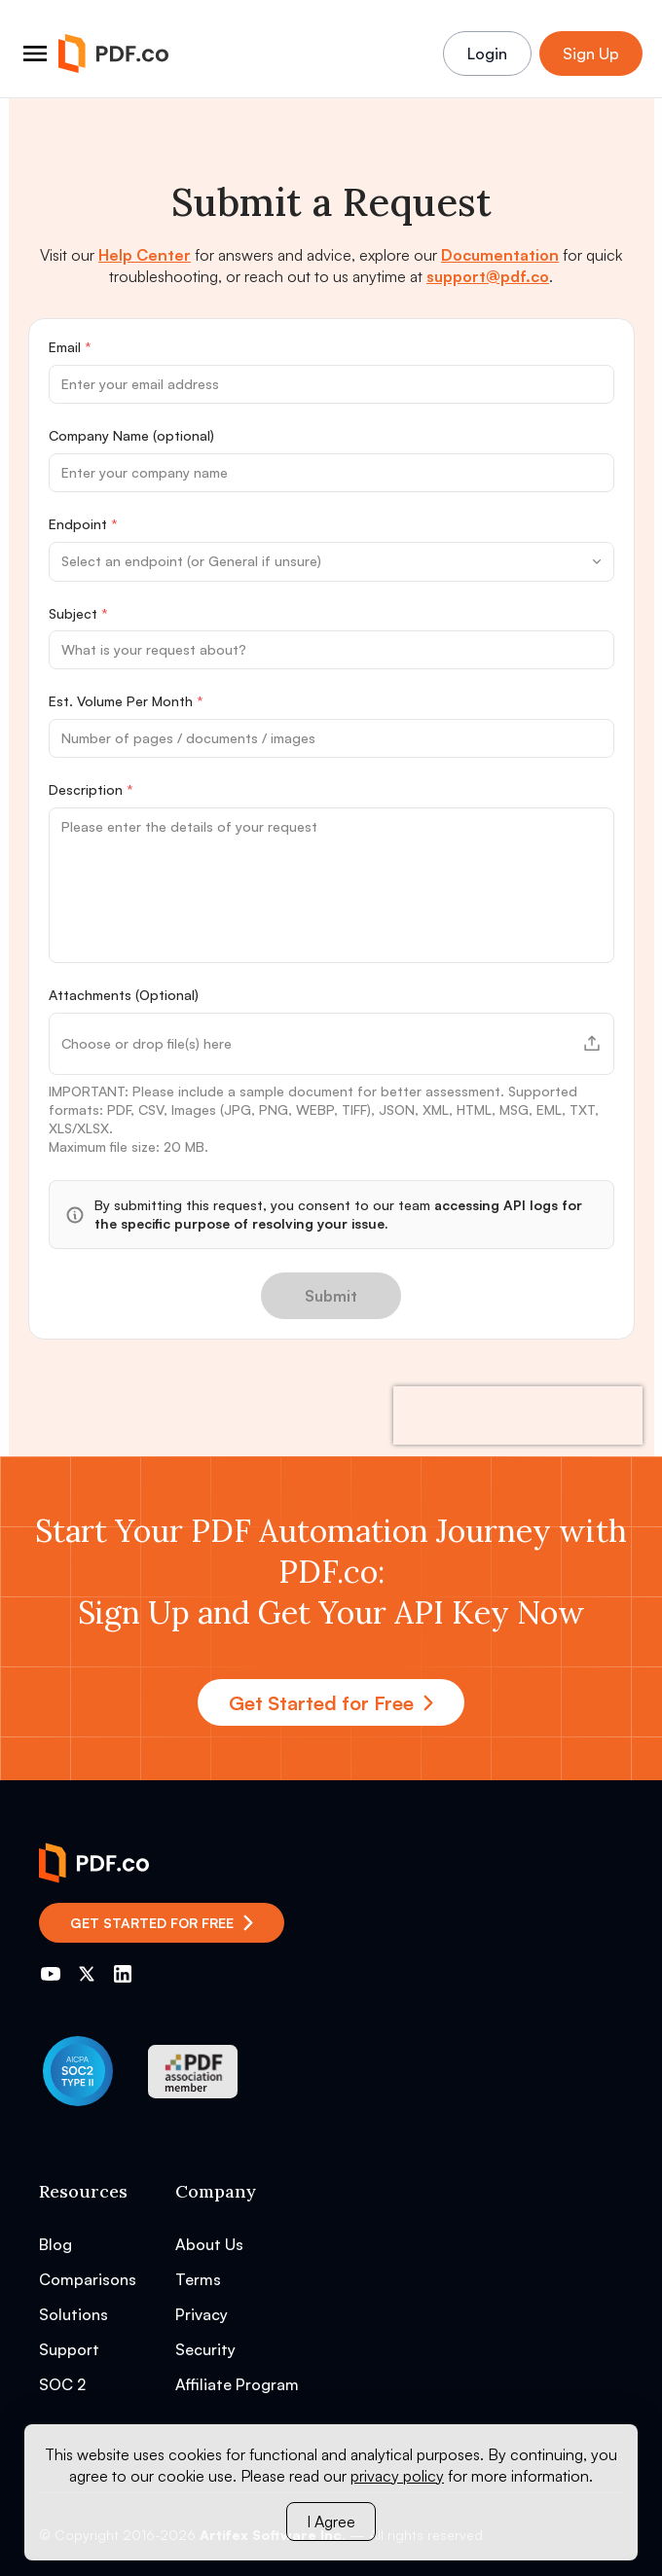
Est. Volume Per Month (126, 701)
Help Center (144, 255)
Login (487, 53)
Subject (78, 613)
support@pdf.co (487, 276)
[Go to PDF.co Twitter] (86, 1974)
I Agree (331, 2521)
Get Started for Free (331, 1703)
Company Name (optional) (131, 435)
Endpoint (83, 524)
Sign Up (591, 53)
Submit (331, 1296)
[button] (331, 1044)
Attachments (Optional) (124, 994)
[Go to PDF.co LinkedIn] (122, 1974)
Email (70, 347)
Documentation (500, 255)
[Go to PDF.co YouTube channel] (50, 1974)
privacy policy (397, 2476)
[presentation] (518, 1415)
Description (91, 789)
